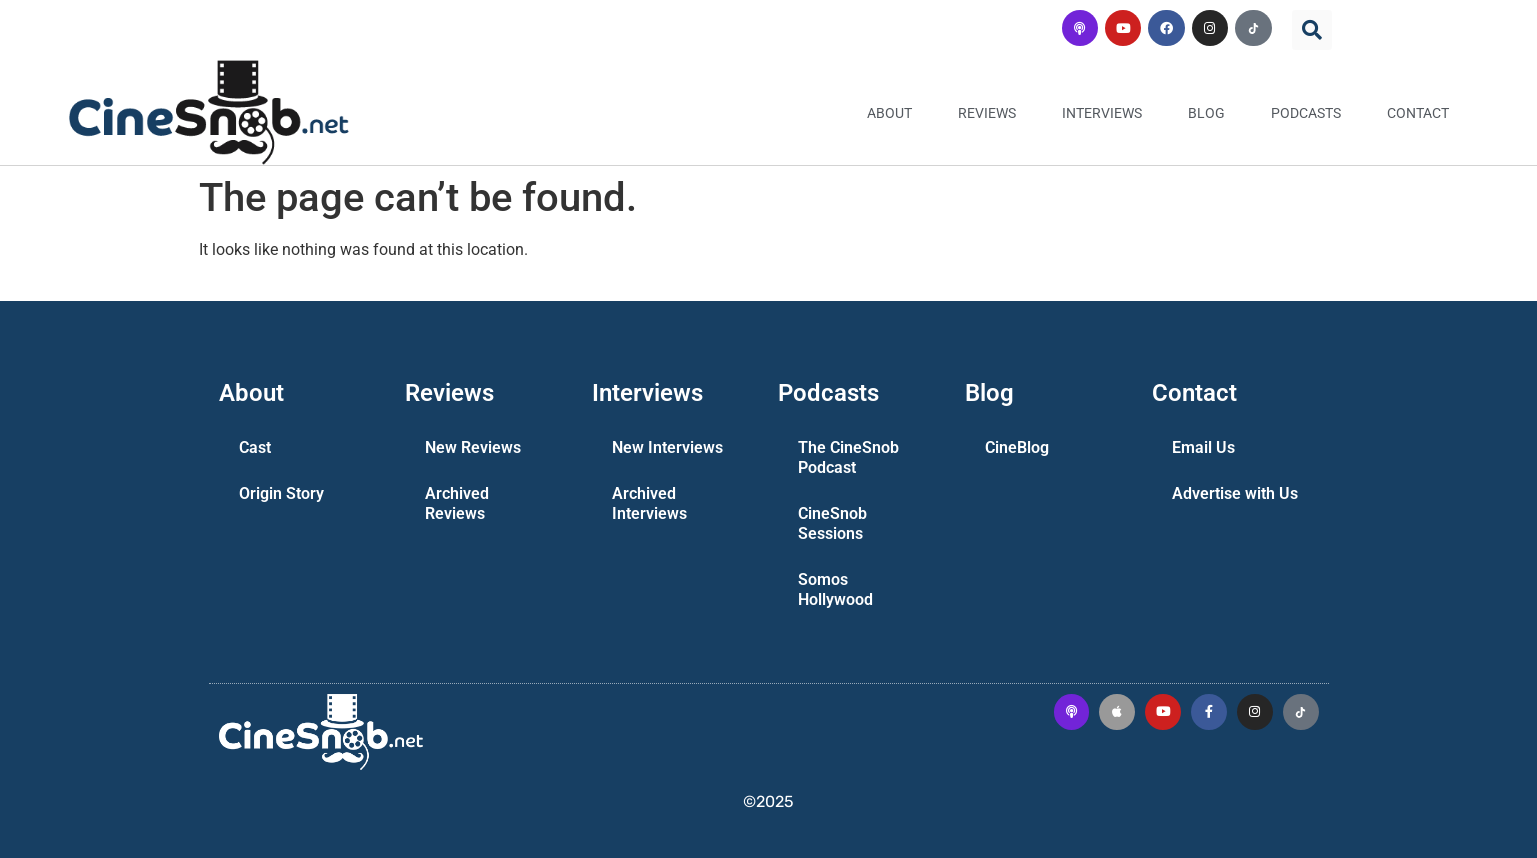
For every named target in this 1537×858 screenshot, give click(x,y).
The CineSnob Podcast (848, 457)
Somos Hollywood (835, 589)
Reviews (987, 113)
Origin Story (281, 493)
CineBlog (1017, 447)
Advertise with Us (1235, 493)
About (889, 113)
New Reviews (473, 447)
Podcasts (1306, 113)
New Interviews (667, 447)
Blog (1206, 113)
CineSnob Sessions (832, 523)
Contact (1418, 113)
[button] (1312, 30)
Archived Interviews (649, 503)
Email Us (1203, 447)
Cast (255, 447)
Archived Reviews (457, 503)
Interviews (1102, 113)
